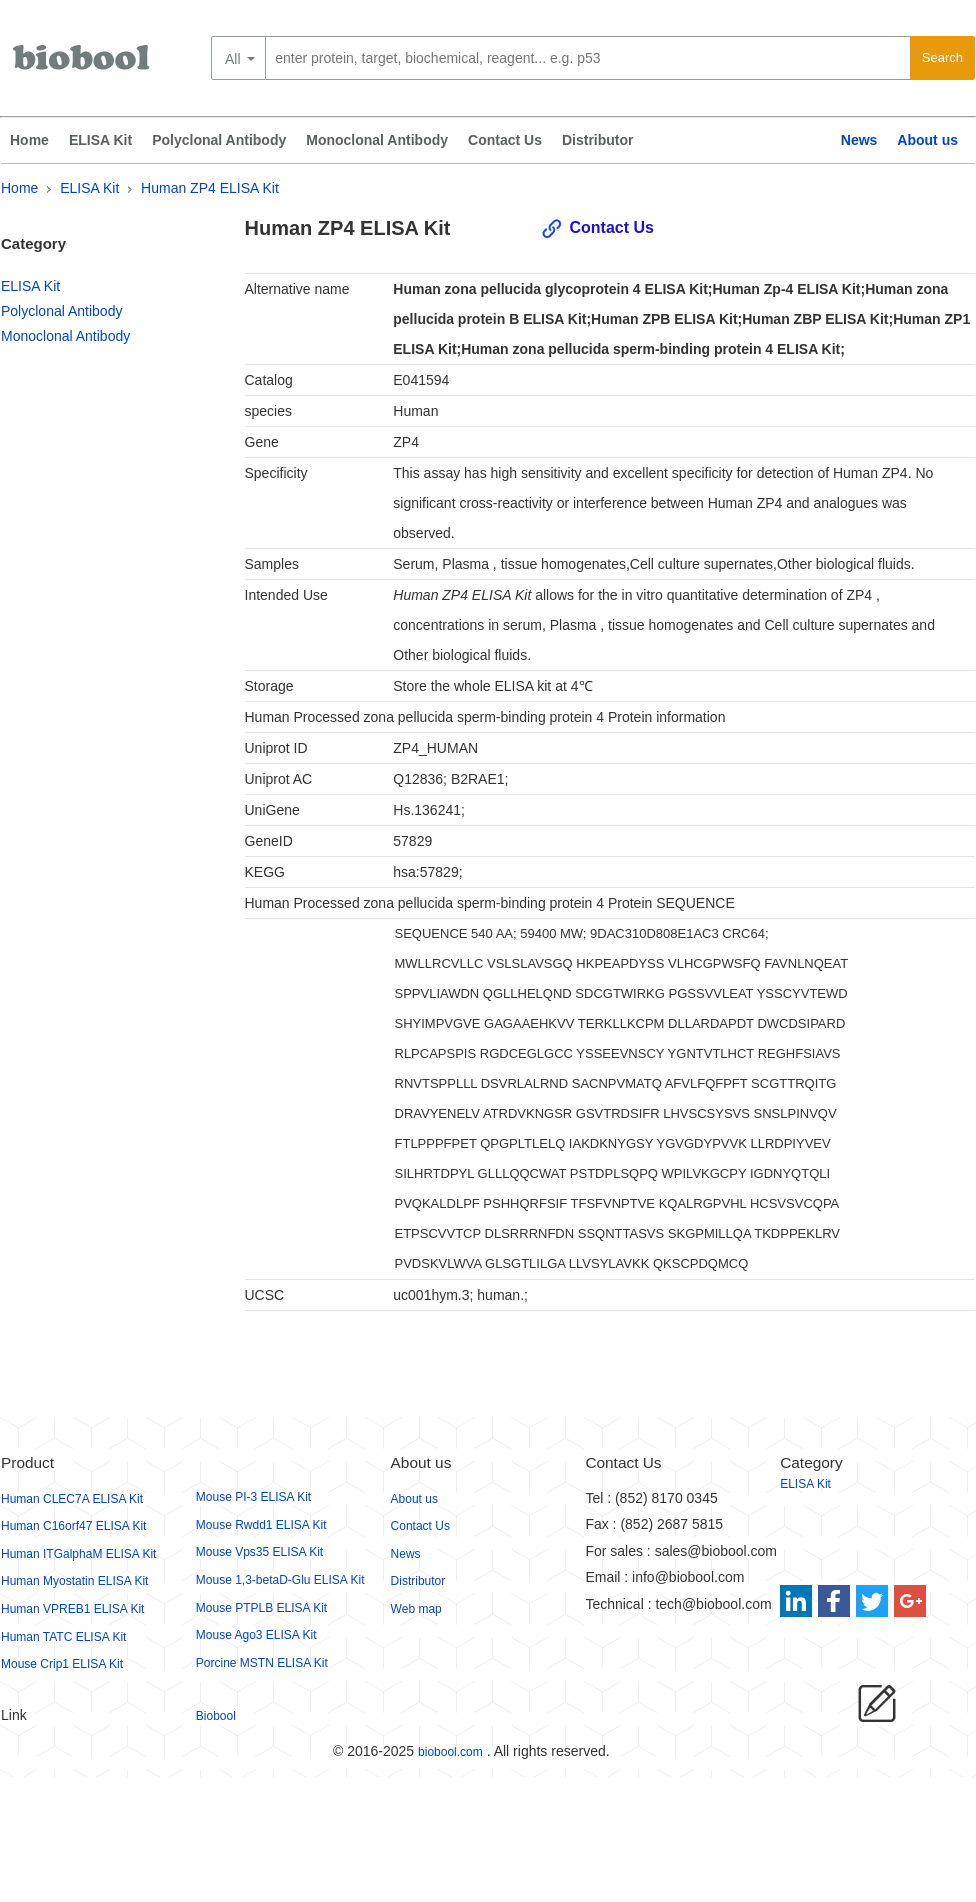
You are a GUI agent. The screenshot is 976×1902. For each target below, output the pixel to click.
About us (927, 140)
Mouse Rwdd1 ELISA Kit (261, 1525)
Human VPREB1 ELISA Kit (72, 1609)
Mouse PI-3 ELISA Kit (253, 1497)
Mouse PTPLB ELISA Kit (261, 1608)
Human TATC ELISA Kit (63, 1637)
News (859, 140)
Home (29, 140)
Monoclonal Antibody (377, 140)
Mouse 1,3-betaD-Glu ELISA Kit (280, 1580)
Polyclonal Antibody (219, 140)
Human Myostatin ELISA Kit (74, 1581)
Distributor (598, 140)
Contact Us (505, 140)
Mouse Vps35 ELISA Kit (259, 1552)
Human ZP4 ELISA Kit (210, 188)
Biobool (216, 1716)
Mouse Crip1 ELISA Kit (62, 1664)
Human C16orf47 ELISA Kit (73, 1526)
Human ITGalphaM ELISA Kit (78, 1554)
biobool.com (450, 1752)
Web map (416, 1609)
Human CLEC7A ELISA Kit (72, 1499)
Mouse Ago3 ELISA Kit (256, 1635)
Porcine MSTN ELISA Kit (262, 1663)
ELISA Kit (100, 140)
